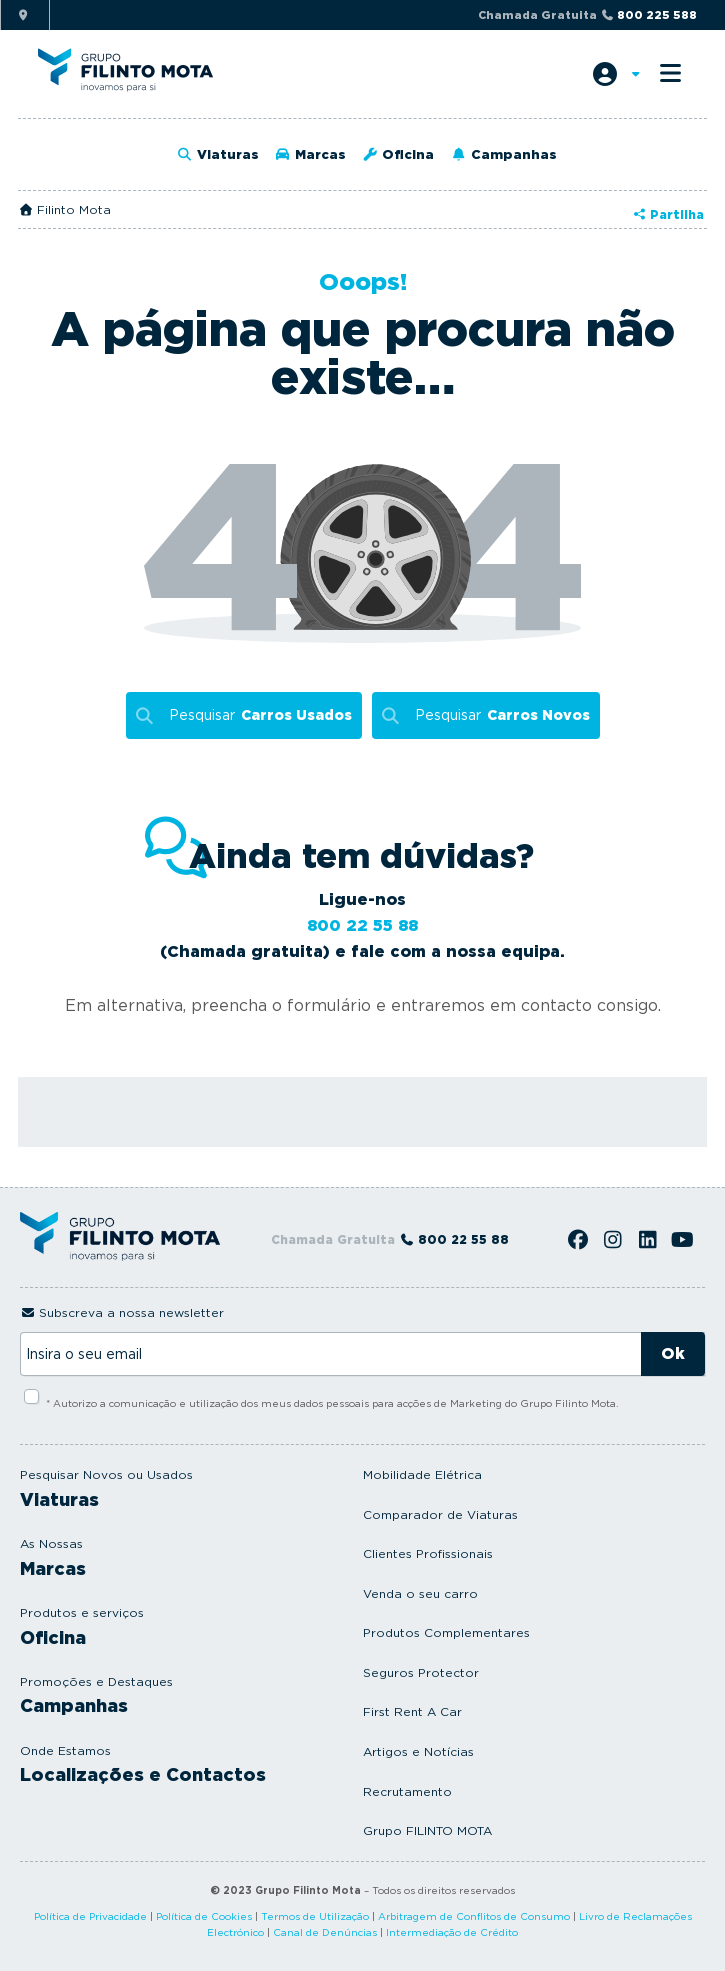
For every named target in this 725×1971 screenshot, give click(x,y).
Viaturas (218, 154)
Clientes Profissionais (428, 1553)
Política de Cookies (204, 1916)
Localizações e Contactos (143, 1774)
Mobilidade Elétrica (422, 1474)
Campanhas (503, 154)
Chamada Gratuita (587, 15)
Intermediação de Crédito (452, 1932)
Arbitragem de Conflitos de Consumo (474, 1916)
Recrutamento (407, 1791)
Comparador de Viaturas (440, 1514)
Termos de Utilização (315, 1916)
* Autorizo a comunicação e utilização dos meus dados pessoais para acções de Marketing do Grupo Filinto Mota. (332, 1403)
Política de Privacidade (90, 1916)
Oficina (398, 154)
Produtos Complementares (446, 1632)
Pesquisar (260, 715)
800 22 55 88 (362, 925)
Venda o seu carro (420, 1593)
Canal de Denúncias (325, 1932)
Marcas (310, 154)
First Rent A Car (412, 1711)
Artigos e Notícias (418, 1751)
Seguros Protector (421, 1672)
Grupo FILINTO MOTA (427, 1830)
